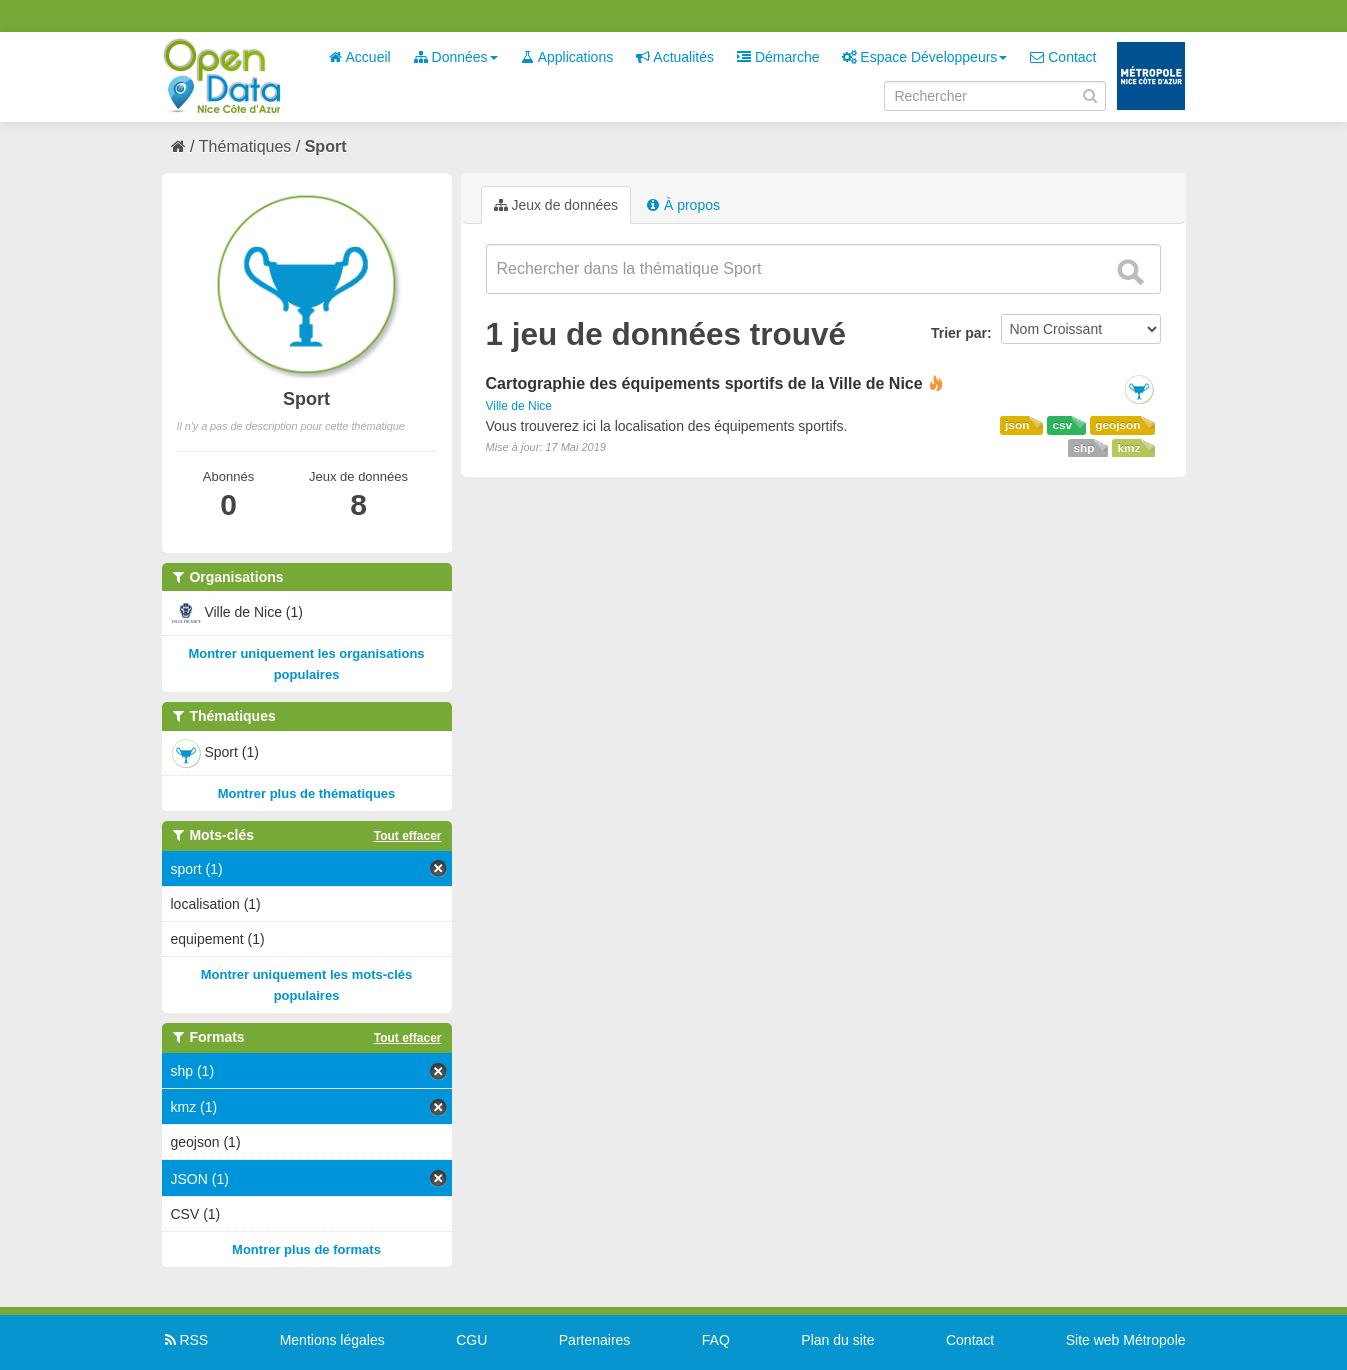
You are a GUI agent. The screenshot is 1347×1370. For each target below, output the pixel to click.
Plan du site (837, 1340)
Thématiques (245, 146)
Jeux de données (556, 205)
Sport (326, 146)
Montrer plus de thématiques (307, 793)
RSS (185, 1340)
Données (456, 57)
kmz (1128, 448)
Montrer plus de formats (306, 1249)
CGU (471, 1340)
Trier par (959, 333)
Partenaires (595, 1340)
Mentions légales (332, 1340)
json (1017, 425)
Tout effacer (408, 836)
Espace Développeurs (924, 57)
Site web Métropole (1126, 1340)
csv (1062, 425)
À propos (683, 205)
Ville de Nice (519, 406)
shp (1083, 448)
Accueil (359, 57)
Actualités (675, 57)
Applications (567, 57)
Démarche (778, 57)
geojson (1117, 425)
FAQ (716, 1340)
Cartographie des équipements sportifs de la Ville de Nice (704, 383)
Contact (1063, 57)
